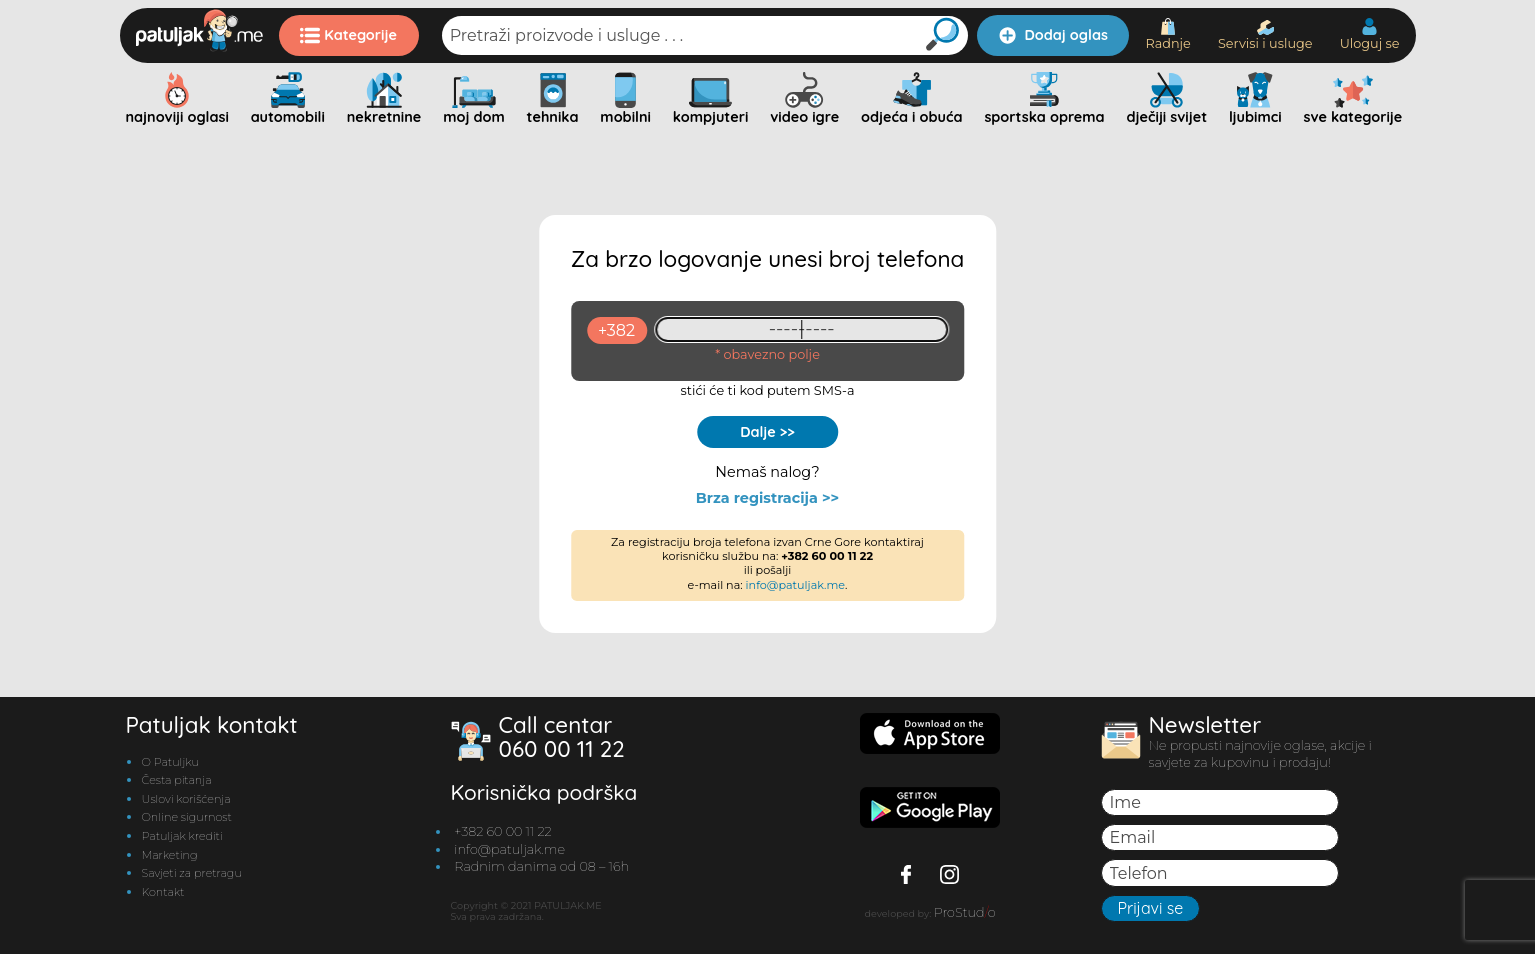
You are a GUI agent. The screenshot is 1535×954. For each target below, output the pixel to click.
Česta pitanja (177, 780)
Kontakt (163, 892)
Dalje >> (767, 432)
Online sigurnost (187, 817)
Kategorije (348, 35)
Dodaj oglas (1053, 35)
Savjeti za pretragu (192, 873)
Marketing (170, 855)
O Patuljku (170, 762)
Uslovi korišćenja (186, 799)
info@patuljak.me (796, 585)
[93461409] (801, 329)
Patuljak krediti (182, 836)
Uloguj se (1370, 34)
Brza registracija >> (767, 498)
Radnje (1167, 34)
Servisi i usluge (1265, 35)
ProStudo (965, 912)
